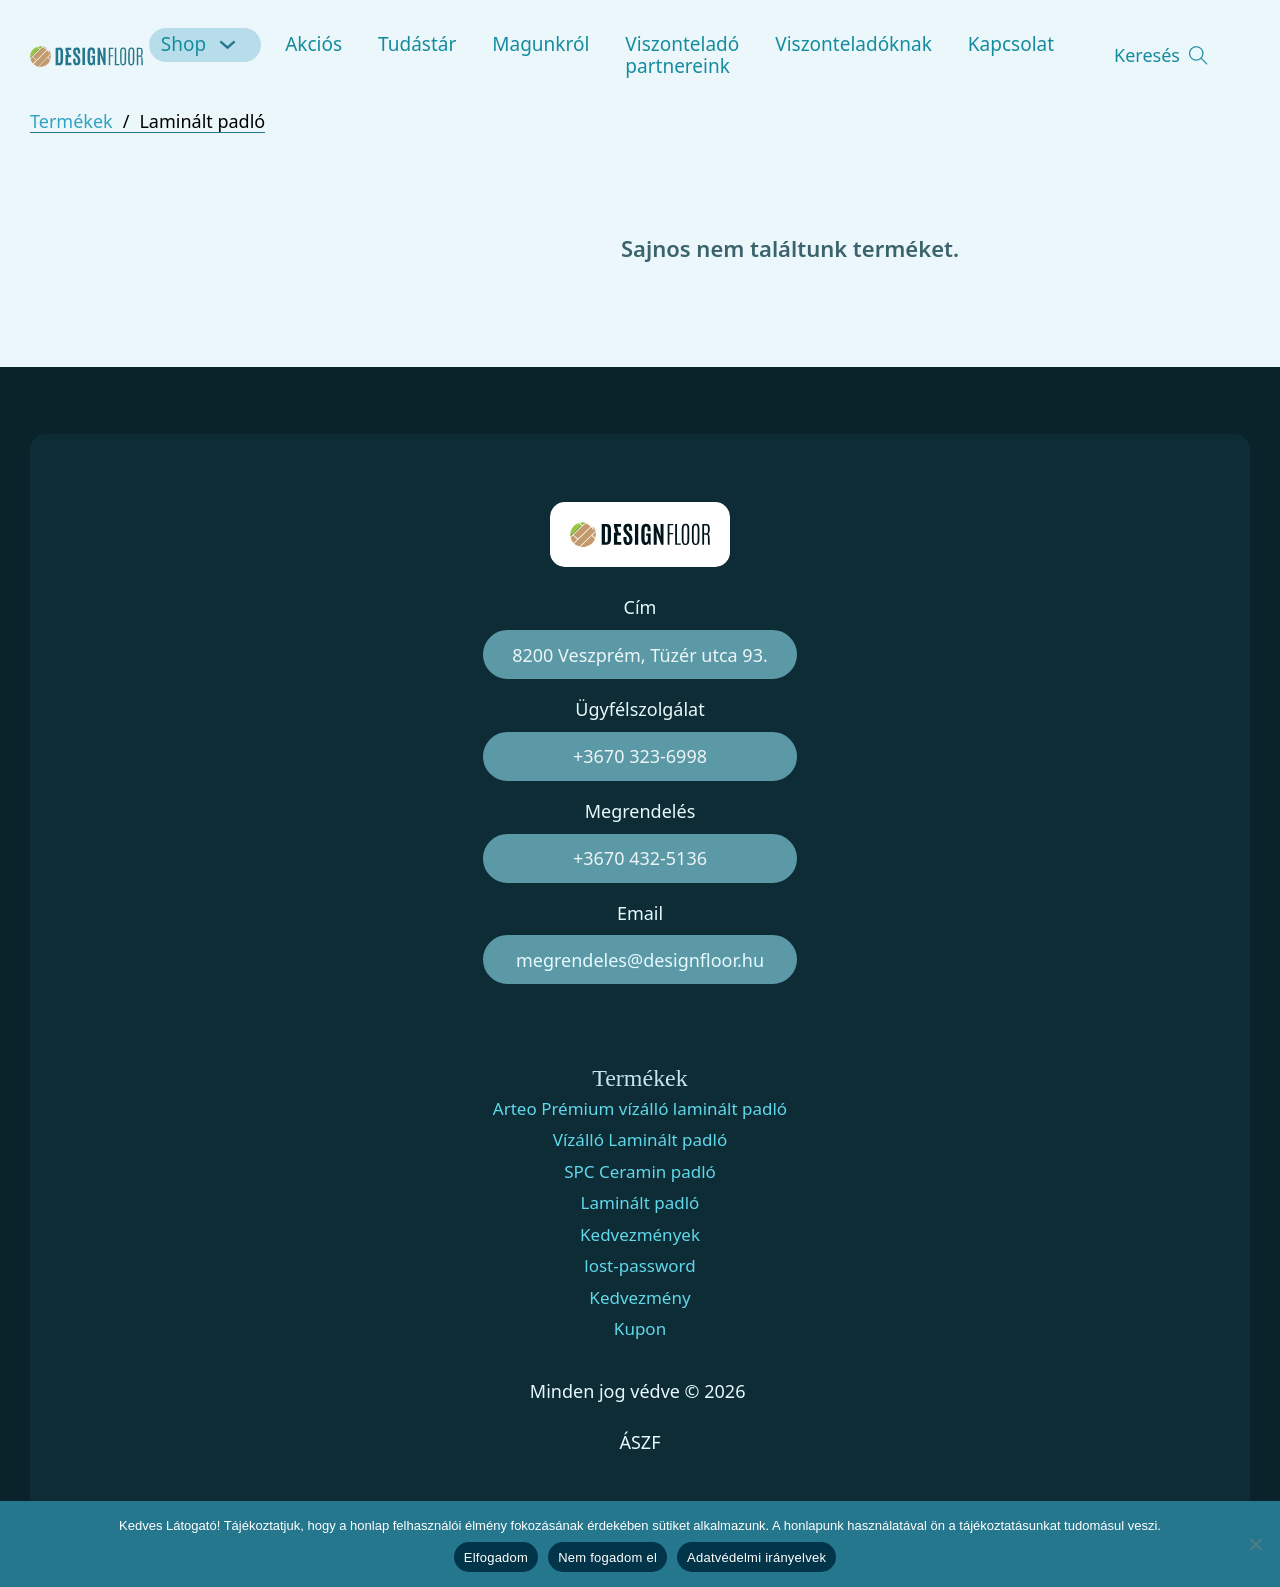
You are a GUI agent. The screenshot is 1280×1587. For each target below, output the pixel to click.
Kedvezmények (640, 1235)
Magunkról (540, 44)
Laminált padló (640, 1203)
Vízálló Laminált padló (640, 1140)
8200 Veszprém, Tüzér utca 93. (640, 655)
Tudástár (417, 44)
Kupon (640, 1329)
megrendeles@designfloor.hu (640, 960)
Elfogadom (496, 1557)
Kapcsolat (1011, 44)
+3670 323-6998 (640, 756)
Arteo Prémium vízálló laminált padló (640, 1109)
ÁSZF (639, 1442)
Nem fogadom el (607, 1557)
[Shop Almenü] (230, 44)
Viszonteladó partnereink (682, 55)
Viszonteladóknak (853, 44)
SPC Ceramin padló (640, 1172)
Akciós (313, 44)
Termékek (71, 121)
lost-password (640, 1266)
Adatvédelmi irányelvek (756, 1557)
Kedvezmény (639, 1298)
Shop (183, 44)
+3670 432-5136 (640, 858)
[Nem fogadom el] (1255, 1544)
